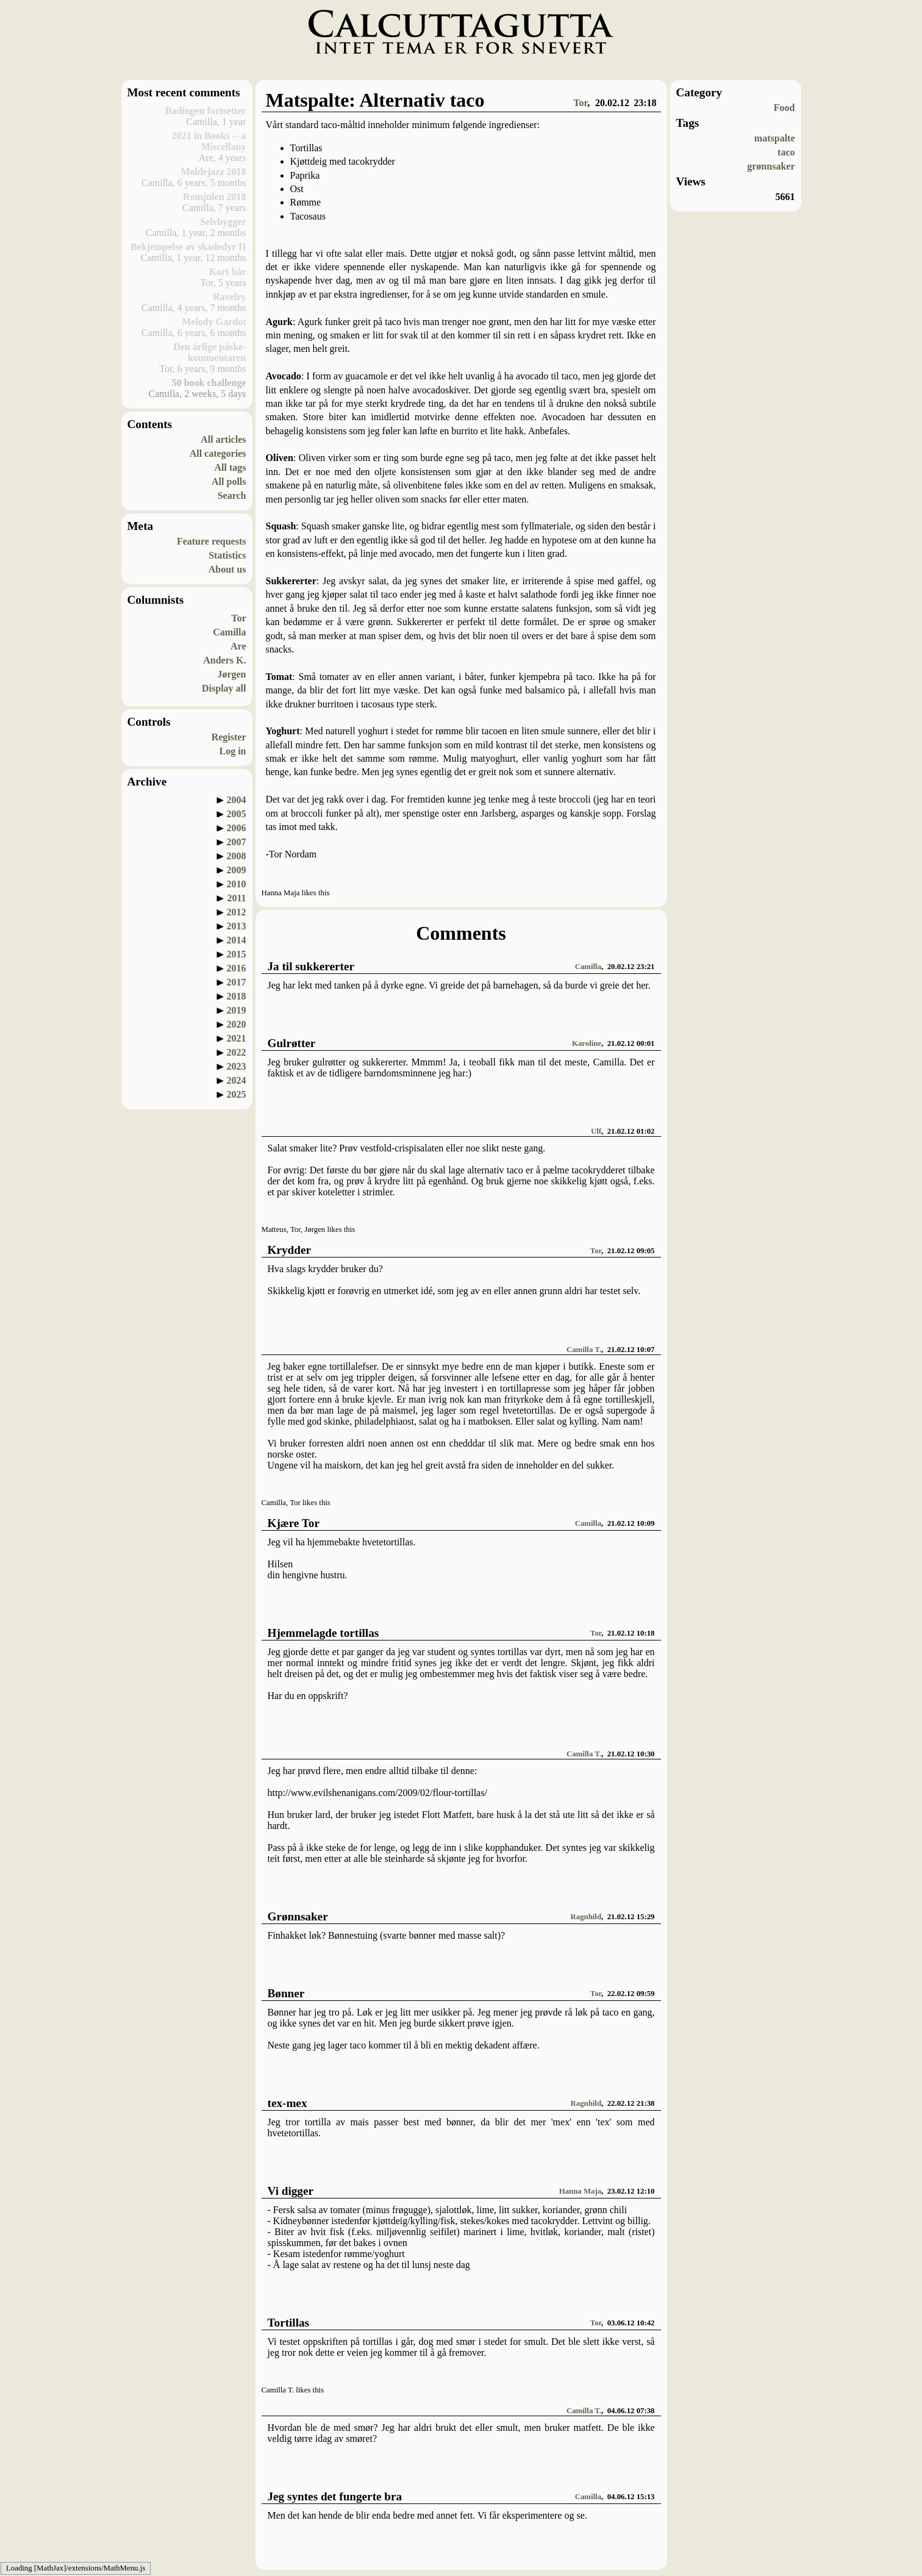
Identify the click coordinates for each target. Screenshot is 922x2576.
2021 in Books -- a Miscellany (209, 141)
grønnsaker (771, 166)
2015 (236, 954)
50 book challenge (209, 382)
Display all (224, 688)
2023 (236, 1066)
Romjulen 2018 (214, 196)
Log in (232, 751)
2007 (236, 842)
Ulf (596, 1131)
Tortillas (289, 2322)
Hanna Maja (580, 2191)
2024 (236, 1080)
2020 (236, 1024)
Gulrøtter (292, 1043)
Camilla (229, 632)
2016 (236, 968)
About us (227, 569)
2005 (236, 814)
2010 (236, 884)
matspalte (774, 138)
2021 (236, 1038)
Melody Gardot (214, 322)
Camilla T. (583, 1349)
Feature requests (211, 541)
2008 (236, 856)
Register (229, 737)
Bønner (286, 1993)
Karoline (586, 1043)
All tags (230, 467)
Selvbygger (223, 221)
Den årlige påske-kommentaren (209, 352)
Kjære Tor (294, 1523)
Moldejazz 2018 (213, 171)
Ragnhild (586, 1916)
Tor (238, 618)
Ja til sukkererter (311, 966)
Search (232, 495)
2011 (236, 898)
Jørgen (231, 674)
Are (238, 646)
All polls (229, 481)
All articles (223, 439)
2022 (236, 1052)
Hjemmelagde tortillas (323, 1632)
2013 (236, 926)
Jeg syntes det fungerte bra (335, 2496)
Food (784, 107)
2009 (236, 870)
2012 (236, 912)
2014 (236, 940)
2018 (236, 996)
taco (786, 152)
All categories (218, 453)
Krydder (289, 1249)
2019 (236, 1010)
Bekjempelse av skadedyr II (188, 247)
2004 (236, 800)
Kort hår (227, 272)
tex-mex (287, 2103)
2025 (236, 1094)
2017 (236, 982)
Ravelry (229, 297)
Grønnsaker (298, 1916)
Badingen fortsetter (205, 111)
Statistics (227, 555)
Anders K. (224, 660)
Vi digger (291, 2190)
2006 (236, 828)
